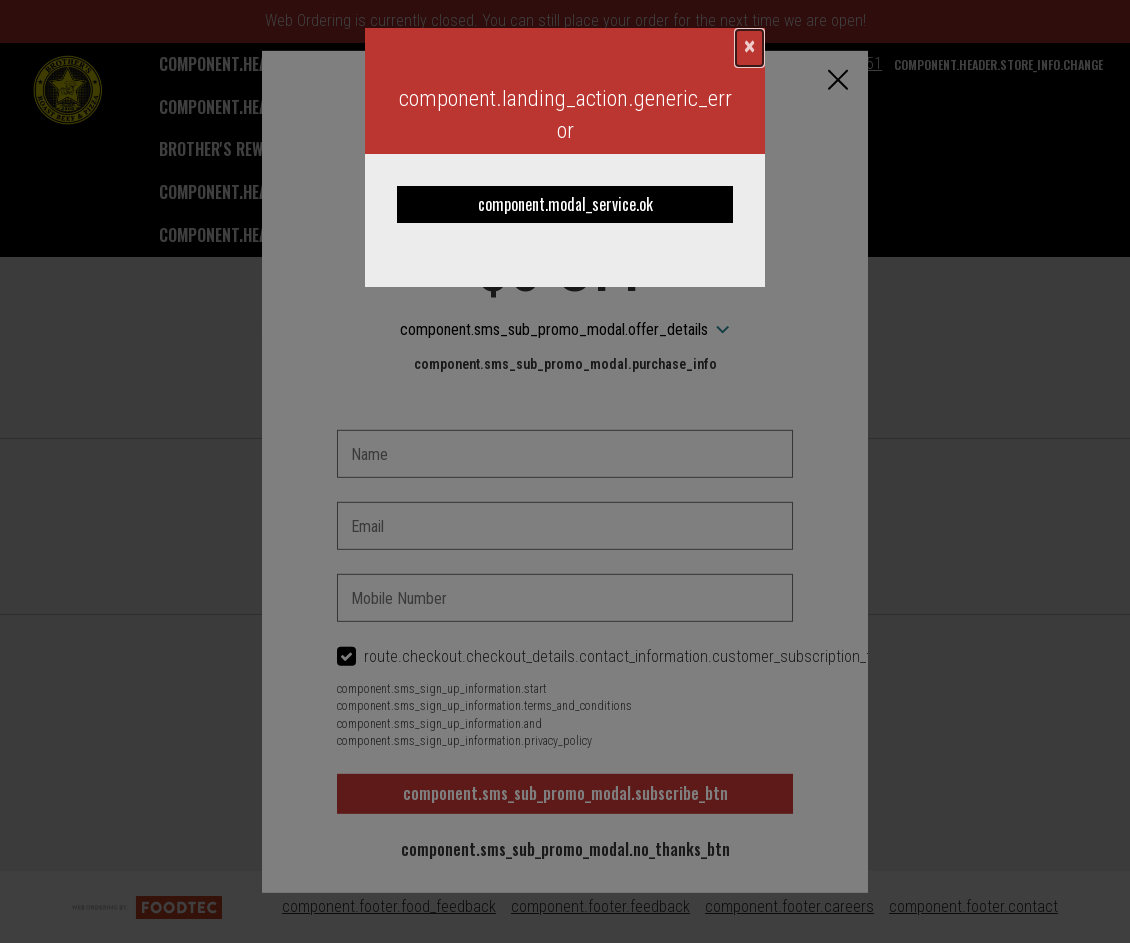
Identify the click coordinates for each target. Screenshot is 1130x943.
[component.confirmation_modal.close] (749, 48)
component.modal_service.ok (565, 204)
